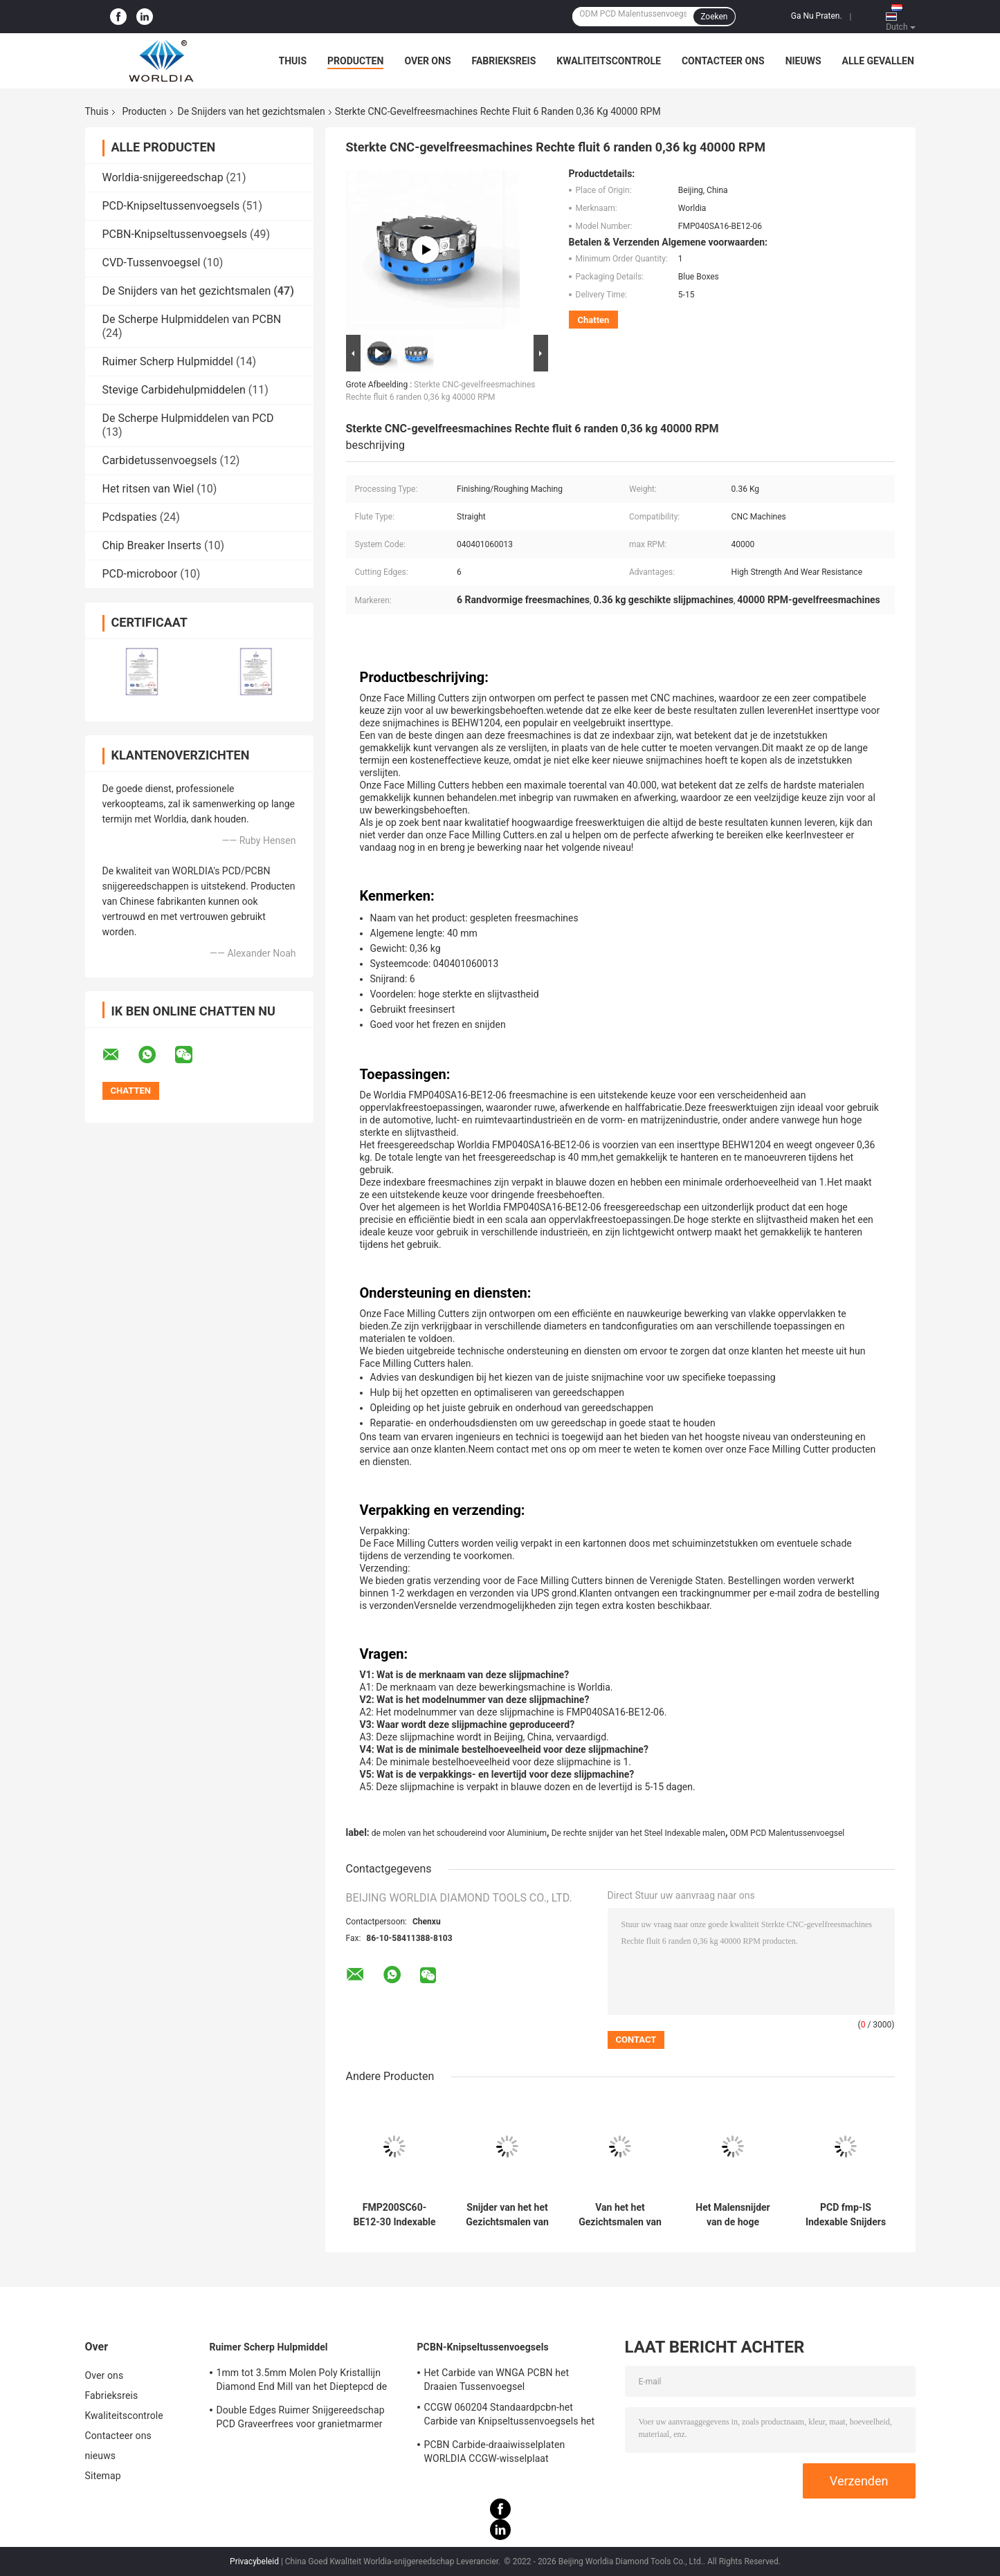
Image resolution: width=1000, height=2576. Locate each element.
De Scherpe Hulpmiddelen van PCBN (192, 319)
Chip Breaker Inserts (152, 545)
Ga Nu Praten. (816, 16)
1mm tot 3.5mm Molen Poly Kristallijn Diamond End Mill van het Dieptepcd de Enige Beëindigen (302, 2381)
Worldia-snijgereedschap (163, 177)
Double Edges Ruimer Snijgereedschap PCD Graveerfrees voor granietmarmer (301, 2416)
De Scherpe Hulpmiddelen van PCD (188, 418)
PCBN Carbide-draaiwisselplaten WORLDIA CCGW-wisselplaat (494, 2451)
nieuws (803, 60)
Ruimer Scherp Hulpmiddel (167, 361)
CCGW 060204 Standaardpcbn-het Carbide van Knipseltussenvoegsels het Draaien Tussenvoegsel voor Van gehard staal (511, 2416)
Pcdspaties (129, 517)
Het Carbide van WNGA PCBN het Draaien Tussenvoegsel (497, 2379)
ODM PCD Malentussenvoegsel (787, 1833)
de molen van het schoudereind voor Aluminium (459, 1833)
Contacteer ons (723, 60)
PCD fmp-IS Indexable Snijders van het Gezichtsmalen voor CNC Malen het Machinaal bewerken (846, 2215)
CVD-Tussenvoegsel (151, 262)
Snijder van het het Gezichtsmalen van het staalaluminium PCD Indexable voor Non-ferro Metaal (507, 2215)
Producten (355, 60)
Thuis (293, 60)
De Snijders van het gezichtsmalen (251, 111)
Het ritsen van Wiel (148, 488)
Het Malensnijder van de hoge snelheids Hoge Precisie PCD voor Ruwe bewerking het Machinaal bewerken (732, 2215)
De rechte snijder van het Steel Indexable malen (638, 1833)
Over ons (427, 60)
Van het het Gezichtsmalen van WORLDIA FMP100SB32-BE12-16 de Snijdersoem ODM (620, 2215)
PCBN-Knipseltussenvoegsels (175, 234)
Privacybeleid (254, 2561)
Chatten (594, 320)
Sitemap (103, 2475)
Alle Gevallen (878, 60)
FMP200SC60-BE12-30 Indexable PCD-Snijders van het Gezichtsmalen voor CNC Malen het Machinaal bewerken (394, 2215)
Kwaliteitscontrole (608, 60)
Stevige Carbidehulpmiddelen (174, 389)
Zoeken (713, 16)
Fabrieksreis (504, 60)
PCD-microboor (140, 573)
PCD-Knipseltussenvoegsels (171, 205)
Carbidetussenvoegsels (159, 460)
